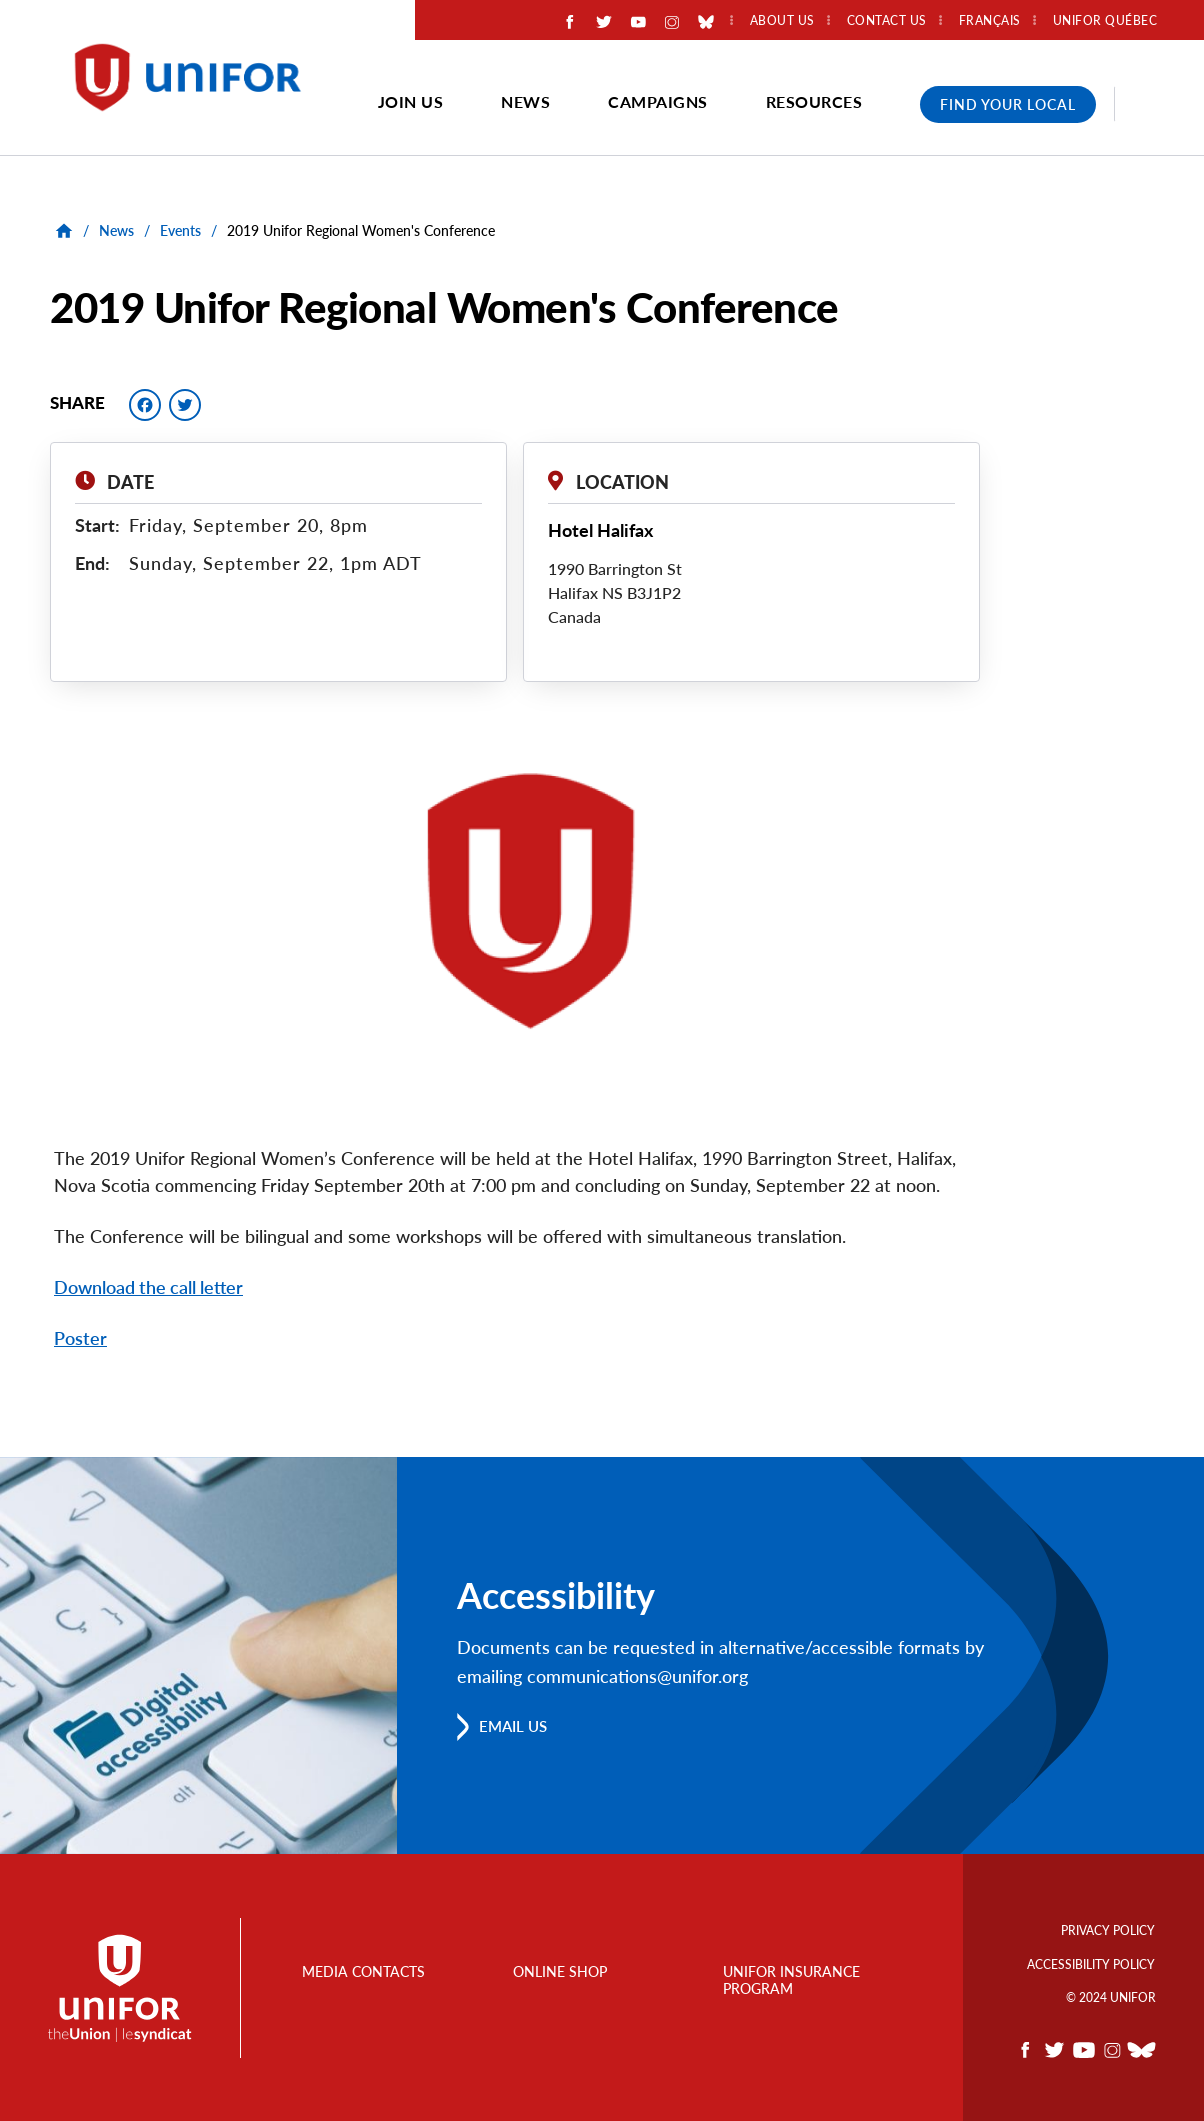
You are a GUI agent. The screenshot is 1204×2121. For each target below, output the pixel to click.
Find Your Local (1008, 104)
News (525, 101)
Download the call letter (148, 1287)
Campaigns (658, 101)
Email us (515, 1724)
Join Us (411, 101)
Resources (814, 101)
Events (180, 230)
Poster (80, 1338)
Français (990, 21)
